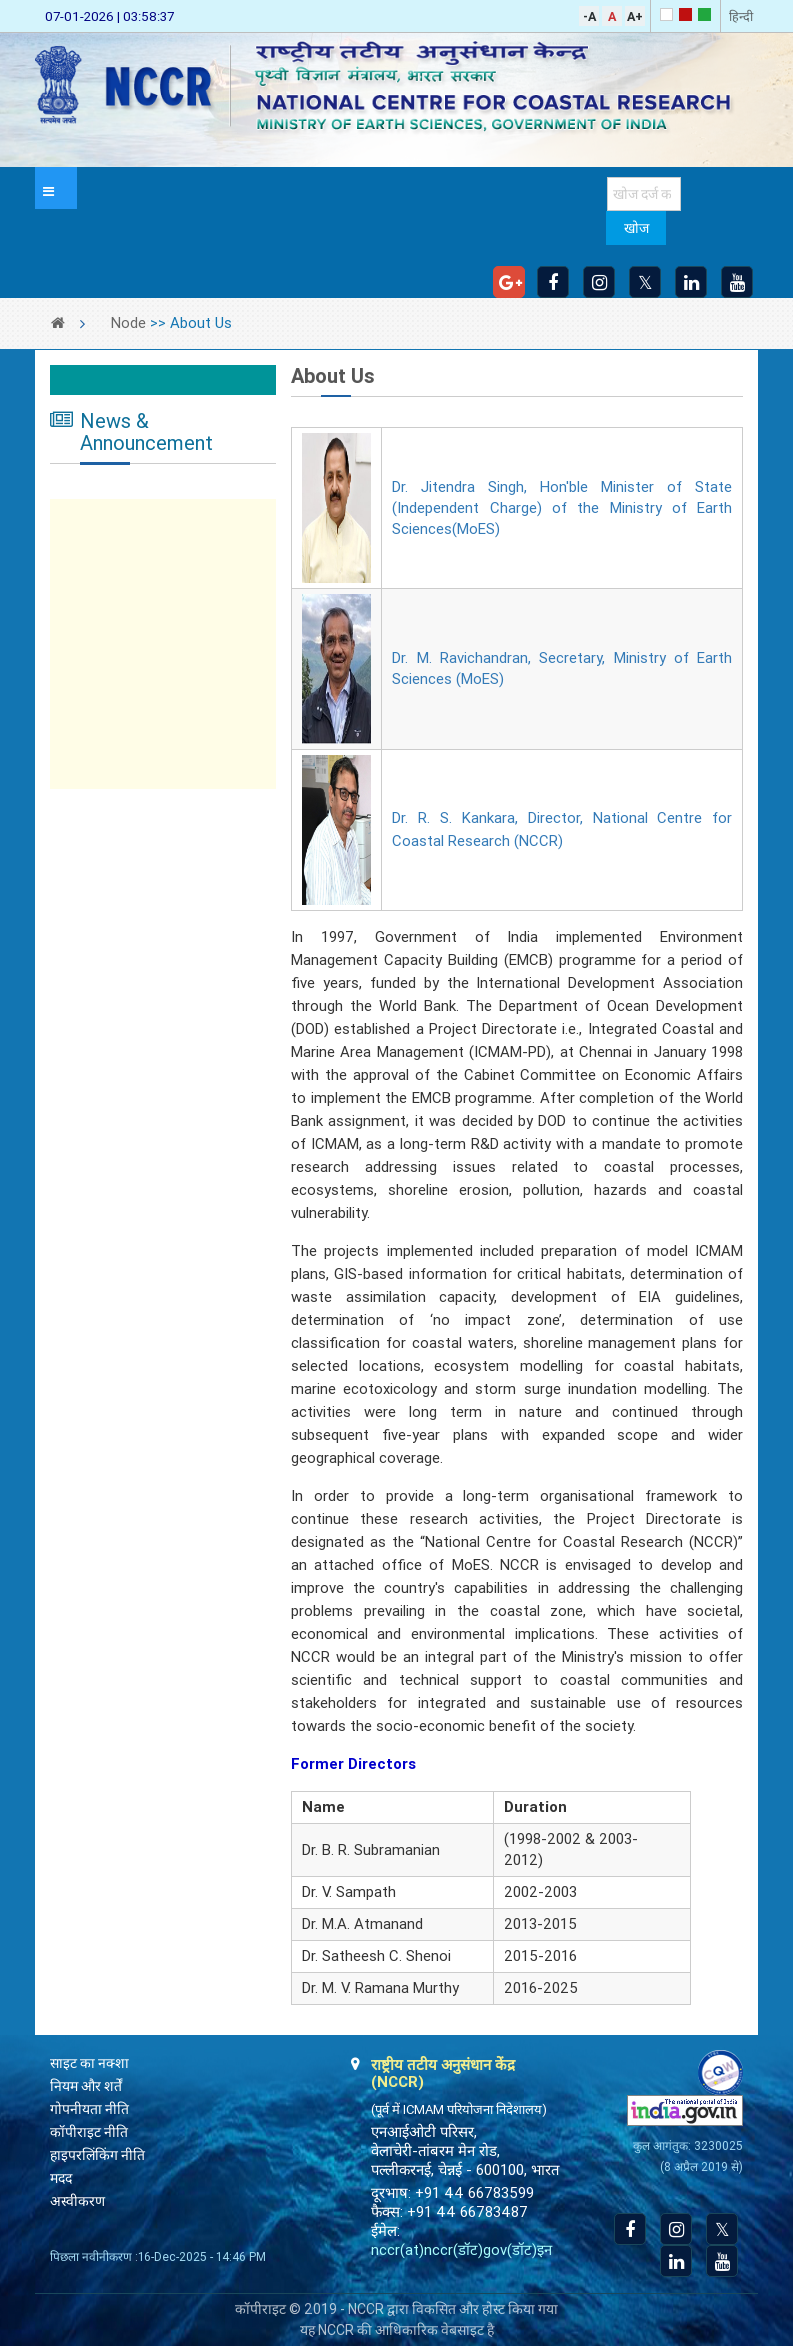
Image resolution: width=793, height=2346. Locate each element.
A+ (635, 16)
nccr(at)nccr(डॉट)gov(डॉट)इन (461, 2250)
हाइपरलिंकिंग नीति (97, 2155)
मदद (61, 2178)
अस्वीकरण (77, 2201)
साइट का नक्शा (89, 2063)
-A (589, 16)
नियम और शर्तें (86, 2086)
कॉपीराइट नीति (89, 2132)
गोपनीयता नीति (89, 2109)
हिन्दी (741, 16)
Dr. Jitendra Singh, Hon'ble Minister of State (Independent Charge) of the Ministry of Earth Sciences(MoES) (562, 508)
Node (128, 323)
